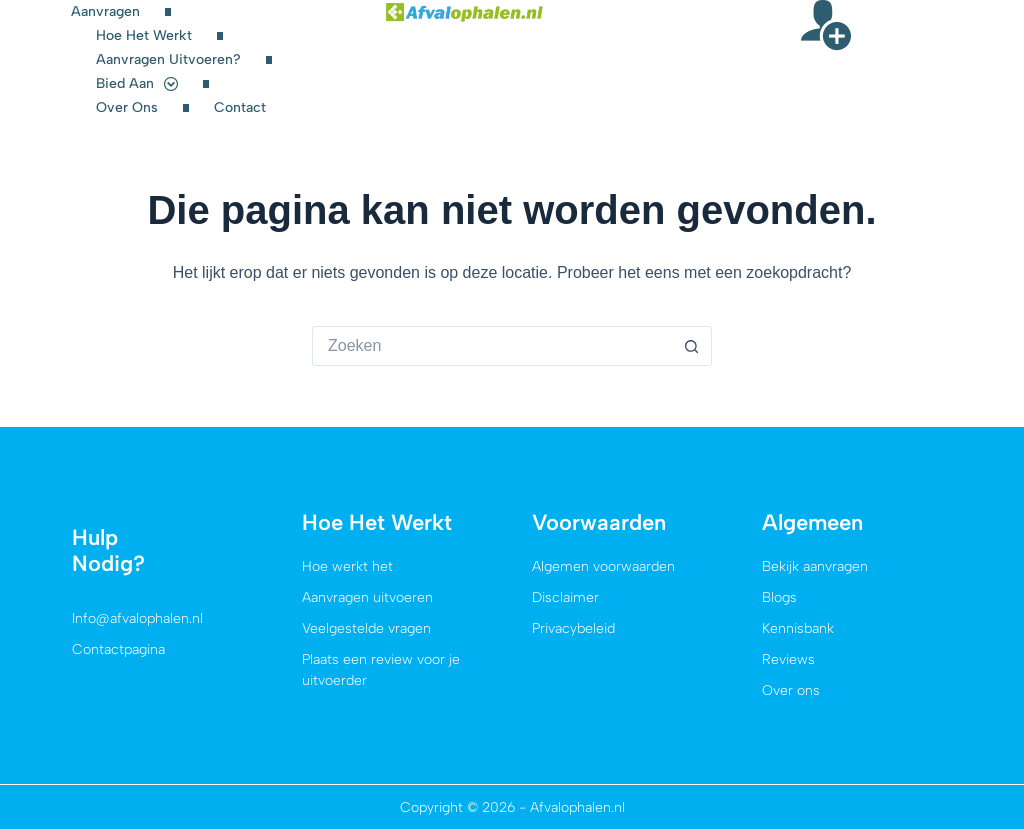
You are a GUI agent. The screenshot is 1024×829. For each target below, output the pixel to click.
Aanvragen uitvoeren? (168, 59)
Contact (240, 107)
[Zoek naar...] (492, 346)
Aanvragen (105, 11)
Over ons (127, 107)
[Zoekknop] (692, 346)
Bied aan (137, 84)
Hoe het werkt (144, 35)
